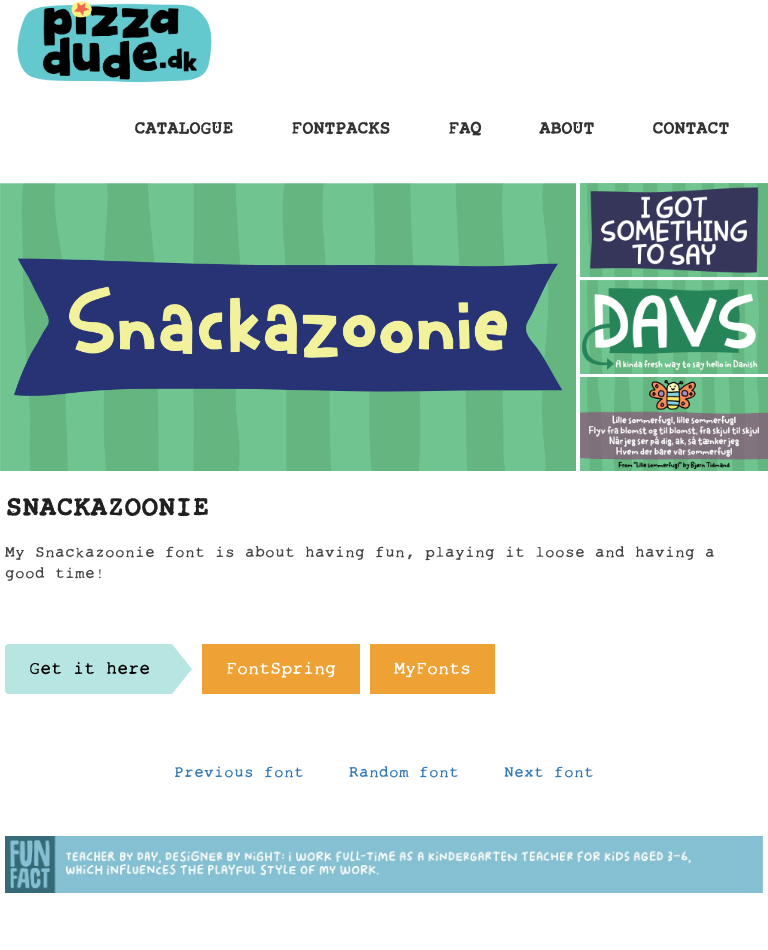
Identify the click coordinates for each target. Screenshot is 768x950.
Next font (549, 777)
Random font (404, 777)
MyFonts (432, 674)
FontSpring (281, 674)
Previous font (239, 777)
